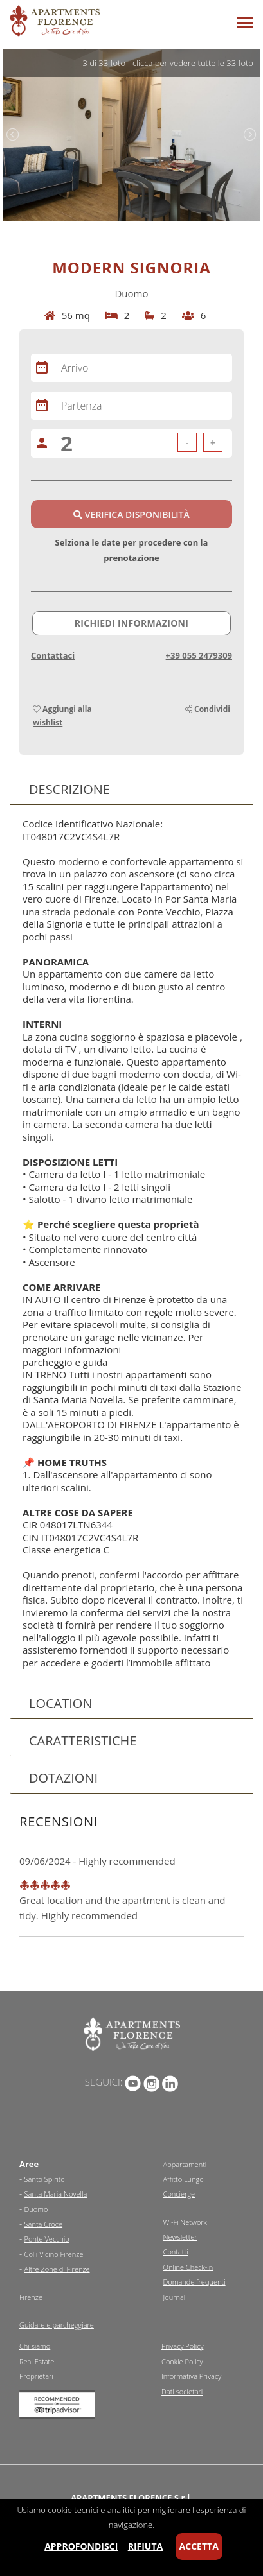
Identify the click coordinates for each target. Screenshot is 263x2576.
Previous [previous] (12, 134)
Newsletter (180, 2237)
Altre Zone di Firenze (57, 2269)
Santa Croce (43, 2224)
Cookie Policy (182, 2361)
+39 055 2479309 (199, 655)
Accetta (199, 2546)
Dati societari (182, 2391)
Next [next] (250, 134)
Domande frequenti (194, 2281)
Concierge (179, 2194)
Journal (174, 2297)
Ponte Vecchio (46, 2238)
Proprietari (36, 2376)
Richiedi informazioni (131, 623)
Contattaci (53, 655)
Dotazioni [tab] (58, 1777)
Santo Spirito (44, 2179)
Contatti (175, 2251)
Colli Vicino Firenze (54, 2254)
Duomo (36, 2209)
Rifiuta (145, 2546)
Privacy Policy (182, 2346)
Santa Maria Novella (55, 2194)
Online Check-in (188, 2267)
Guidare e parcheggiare (56, 2325)
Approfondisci (81, 2546)
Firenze (30, 2297)
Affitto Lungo (183, 2179)
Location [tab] (55, 1703)
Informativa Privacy (191, 2376)
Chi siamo (34, 2346)
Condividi (207, 709)
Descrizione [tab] (64, 789)
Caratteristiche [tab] (77, 1740)
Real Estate (36, 2361)
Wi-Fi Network (185, 2222)
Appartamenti (185, 2164)
